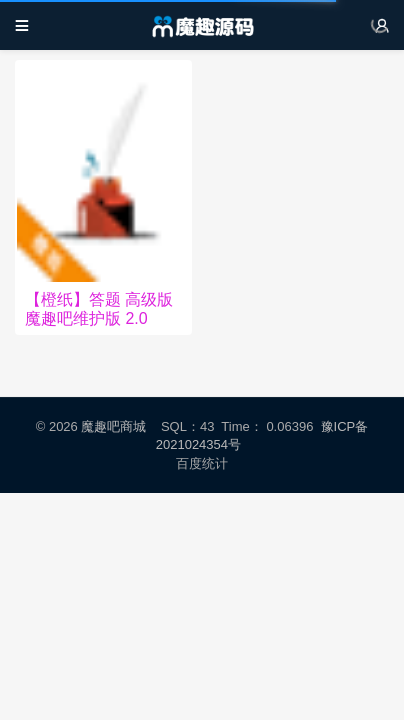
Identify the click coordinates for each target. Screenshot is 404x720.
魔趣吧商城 (113, 426)
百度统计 (202, 463)
